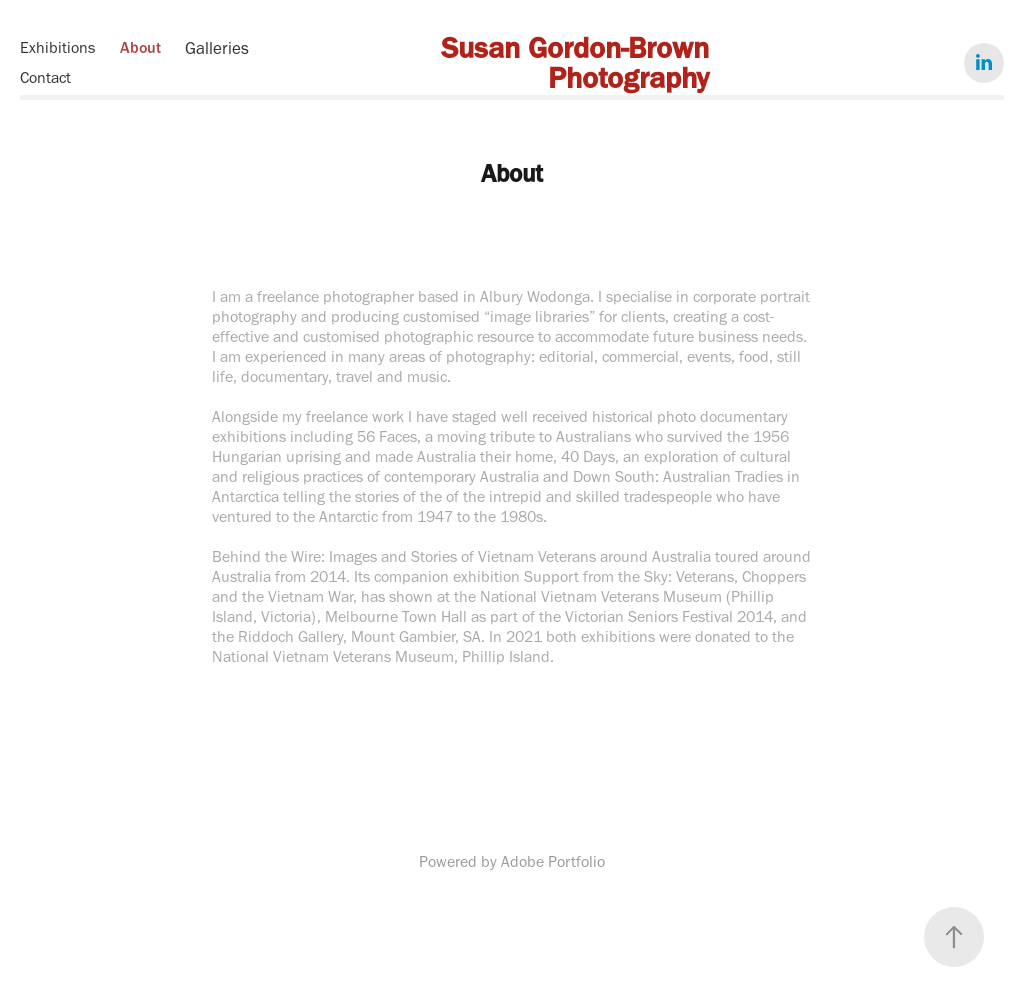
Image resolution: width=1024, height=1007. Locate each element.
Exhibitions (57, 47)
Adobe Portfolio (553, 861)
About (140, 47)
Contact (45, 77)
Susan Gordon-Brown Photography (579, 62)
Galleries (217, 48)
